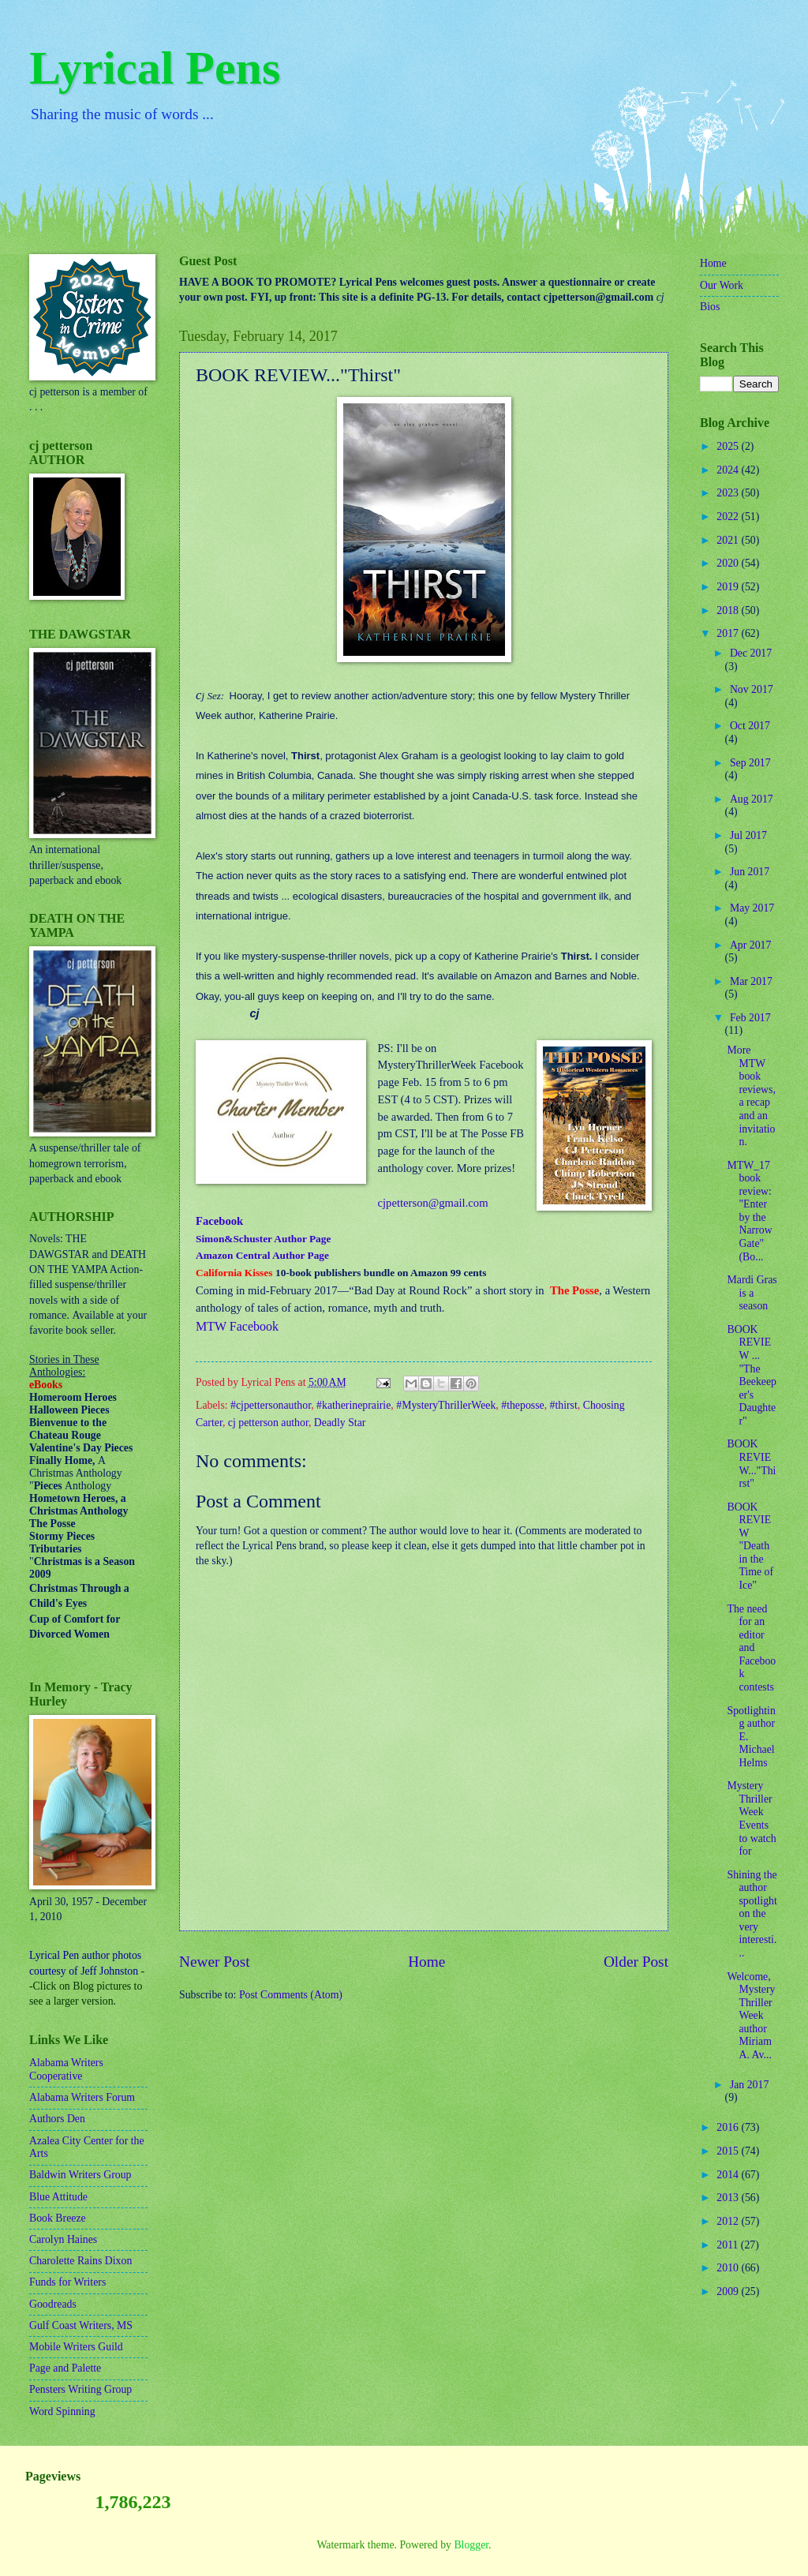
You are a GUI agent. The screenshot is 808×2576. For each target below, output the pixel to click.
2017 (728, 633)
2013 (728, 2197)
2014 (728, 2175)
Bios (710, 307)
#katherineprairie (353, 1405)
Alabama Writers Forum (82, 2097)
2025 (728, 446)
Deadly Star (340, 1422)
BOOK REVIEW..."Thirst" (751, 1463)
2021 (728, 540)
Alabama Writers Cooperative (66, 2069)
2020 (728, 563)
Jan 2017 (749, 2085)
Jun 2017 (749, 872)
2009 (728, 2291)
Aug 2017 (751, 799)
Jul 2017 (748, 835)
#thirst (564, 1405)
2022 (728, 516)
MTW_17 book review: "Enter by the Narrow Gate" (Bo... (749, 1211)
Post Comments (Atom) (290, 1995)
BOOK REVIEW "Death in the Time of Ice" (750, 1546)
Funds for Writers (67, 2282)
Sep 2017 (750, 763)
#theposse (522, 1405)
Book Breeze (57, 2218)
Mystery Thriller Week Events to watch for (751, 1818)
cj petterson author (268, 1422)
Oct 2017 (750, 726)
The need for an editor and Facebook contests (751, 1648)
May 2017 (752, 908)
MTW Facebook (237, 1326)
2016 (728, 2127)
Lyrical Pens (154, 68)
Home (426, 1961)
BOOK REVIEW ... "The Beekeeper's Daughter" (751, 1375)
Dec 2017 (751, 653)
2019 (728, 587)
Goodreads (53, 2304)
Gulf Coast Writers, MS (81, 2325)
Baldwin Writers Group (80, 2175)
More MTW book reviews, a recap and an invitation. (751, 1096)
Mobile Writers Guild (76, 2347)
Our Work (721, 285)
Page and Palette (65, 2368)
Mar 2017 (751, 981)
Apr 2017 (751, 945)
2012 (728, 2221)
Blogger (471, 2545)
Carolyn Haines (63, 2239)
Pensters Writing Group (80, 2389)
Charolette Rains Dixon (80, 2261)
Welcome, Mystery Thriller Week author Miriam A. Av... (751, 2016)
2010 (728, 2268)
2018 (728, 610)
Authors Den (57, 2119)
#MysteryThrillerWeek (446, 1405)
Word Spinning (62, 2411)
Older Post (636, 1961)
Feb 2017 (750, 1018)
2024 (728, 470)
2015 (728, 2151)
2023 (728, 493)
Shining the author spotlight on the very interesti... (751, 1914)
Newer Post (214, 1961)
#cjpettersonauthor (270, 1405)
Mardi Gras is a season (751, 1293)
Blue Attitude (58, 2197)
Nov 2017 (751, 689)
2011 (728, 2245)
